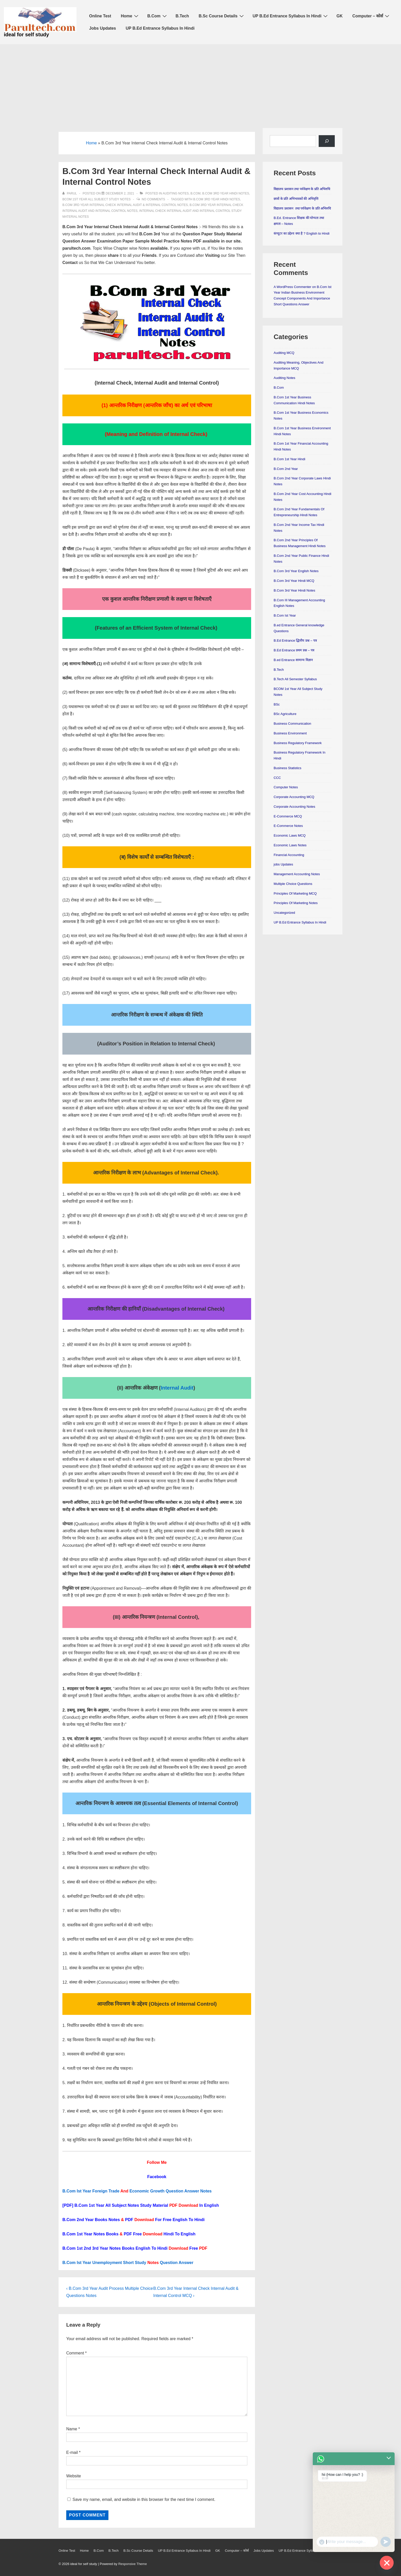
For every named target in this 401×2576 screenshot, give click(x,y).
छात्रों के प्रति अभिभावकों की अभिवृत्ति (296, 199)
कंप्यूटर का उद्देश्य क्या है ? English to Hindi (301, 233)
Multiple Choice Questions (293, 884)
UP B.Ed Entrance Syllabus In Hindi (291, 15)
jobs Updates (283, 864)
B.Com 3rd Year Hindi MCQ (294, 581)
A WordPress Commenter (292, 287)
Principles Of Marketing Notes (296, 903)
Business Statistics (287, 768)
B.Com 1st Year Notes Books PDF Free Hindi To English (128, 2234)
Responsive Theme (132, 2564)
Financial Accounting (289, 855)
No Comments (153, 199)
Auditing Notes (176, 193)
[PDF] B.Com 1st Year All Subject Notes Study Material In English (140, 2205)
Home (130, 15)
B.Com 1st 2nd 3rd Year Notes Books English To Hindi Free (134, 2248)
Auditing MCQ (284, 353)
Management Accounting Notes (297, 874)
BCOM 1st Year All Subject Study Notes (96, 199)
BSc (277, 704)
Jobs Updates (102, 28)
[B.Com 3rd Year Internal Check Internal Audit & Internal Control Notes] (120, 193)
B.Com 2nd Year (286, 469)
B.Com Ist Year (285, 615)
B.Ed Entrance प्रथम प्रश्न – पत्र (294, 650)
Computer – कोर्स (371, 15)
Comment (76, 2353)
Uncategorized (284, 913)
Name (71, 2429)
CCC (277, 778)
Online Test (100, 16)
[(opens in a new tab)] (156, 2177)
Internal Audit (177, 1388)
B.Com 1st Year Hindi (289, 459)
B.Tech (182, 16)
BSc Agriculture (285, 714)
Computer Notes (286, 787)
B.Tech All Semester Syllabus (295, 679)
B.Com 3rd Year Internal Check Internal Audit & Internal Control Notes (125, 205)
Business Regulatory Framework (298, 743)
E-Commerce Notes (288, 826)
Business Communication (292, 723)
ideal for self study (26, 34)
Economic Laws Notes (290, 845)
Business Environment (290, 733)
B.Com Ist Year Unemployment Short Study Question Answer (127, 2262)
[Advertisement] (200, 82)
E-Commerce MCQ (288, 816)
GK (340, 16)
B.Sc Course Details (222, 15)
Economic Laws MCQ (290, 835)
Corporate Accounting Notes (294, 806)
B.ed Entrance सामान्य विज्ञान (293, 660)
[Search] (327, 141)
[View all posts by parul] (69, 193)
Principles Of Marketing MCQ (295, 893)
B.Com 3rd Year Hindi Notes (225, 193)
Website (73, 2476)
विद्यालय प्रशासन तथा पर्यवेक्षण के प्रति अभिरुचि (302, 189)
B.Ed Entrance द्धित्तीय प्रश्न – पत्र (295, 640)
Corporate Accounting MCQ (294, 797)
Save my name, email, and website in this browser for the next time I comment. (143, 2499)
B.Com (157, 15)
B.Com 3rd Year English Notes (296, 571)
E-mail (72, 2452)
